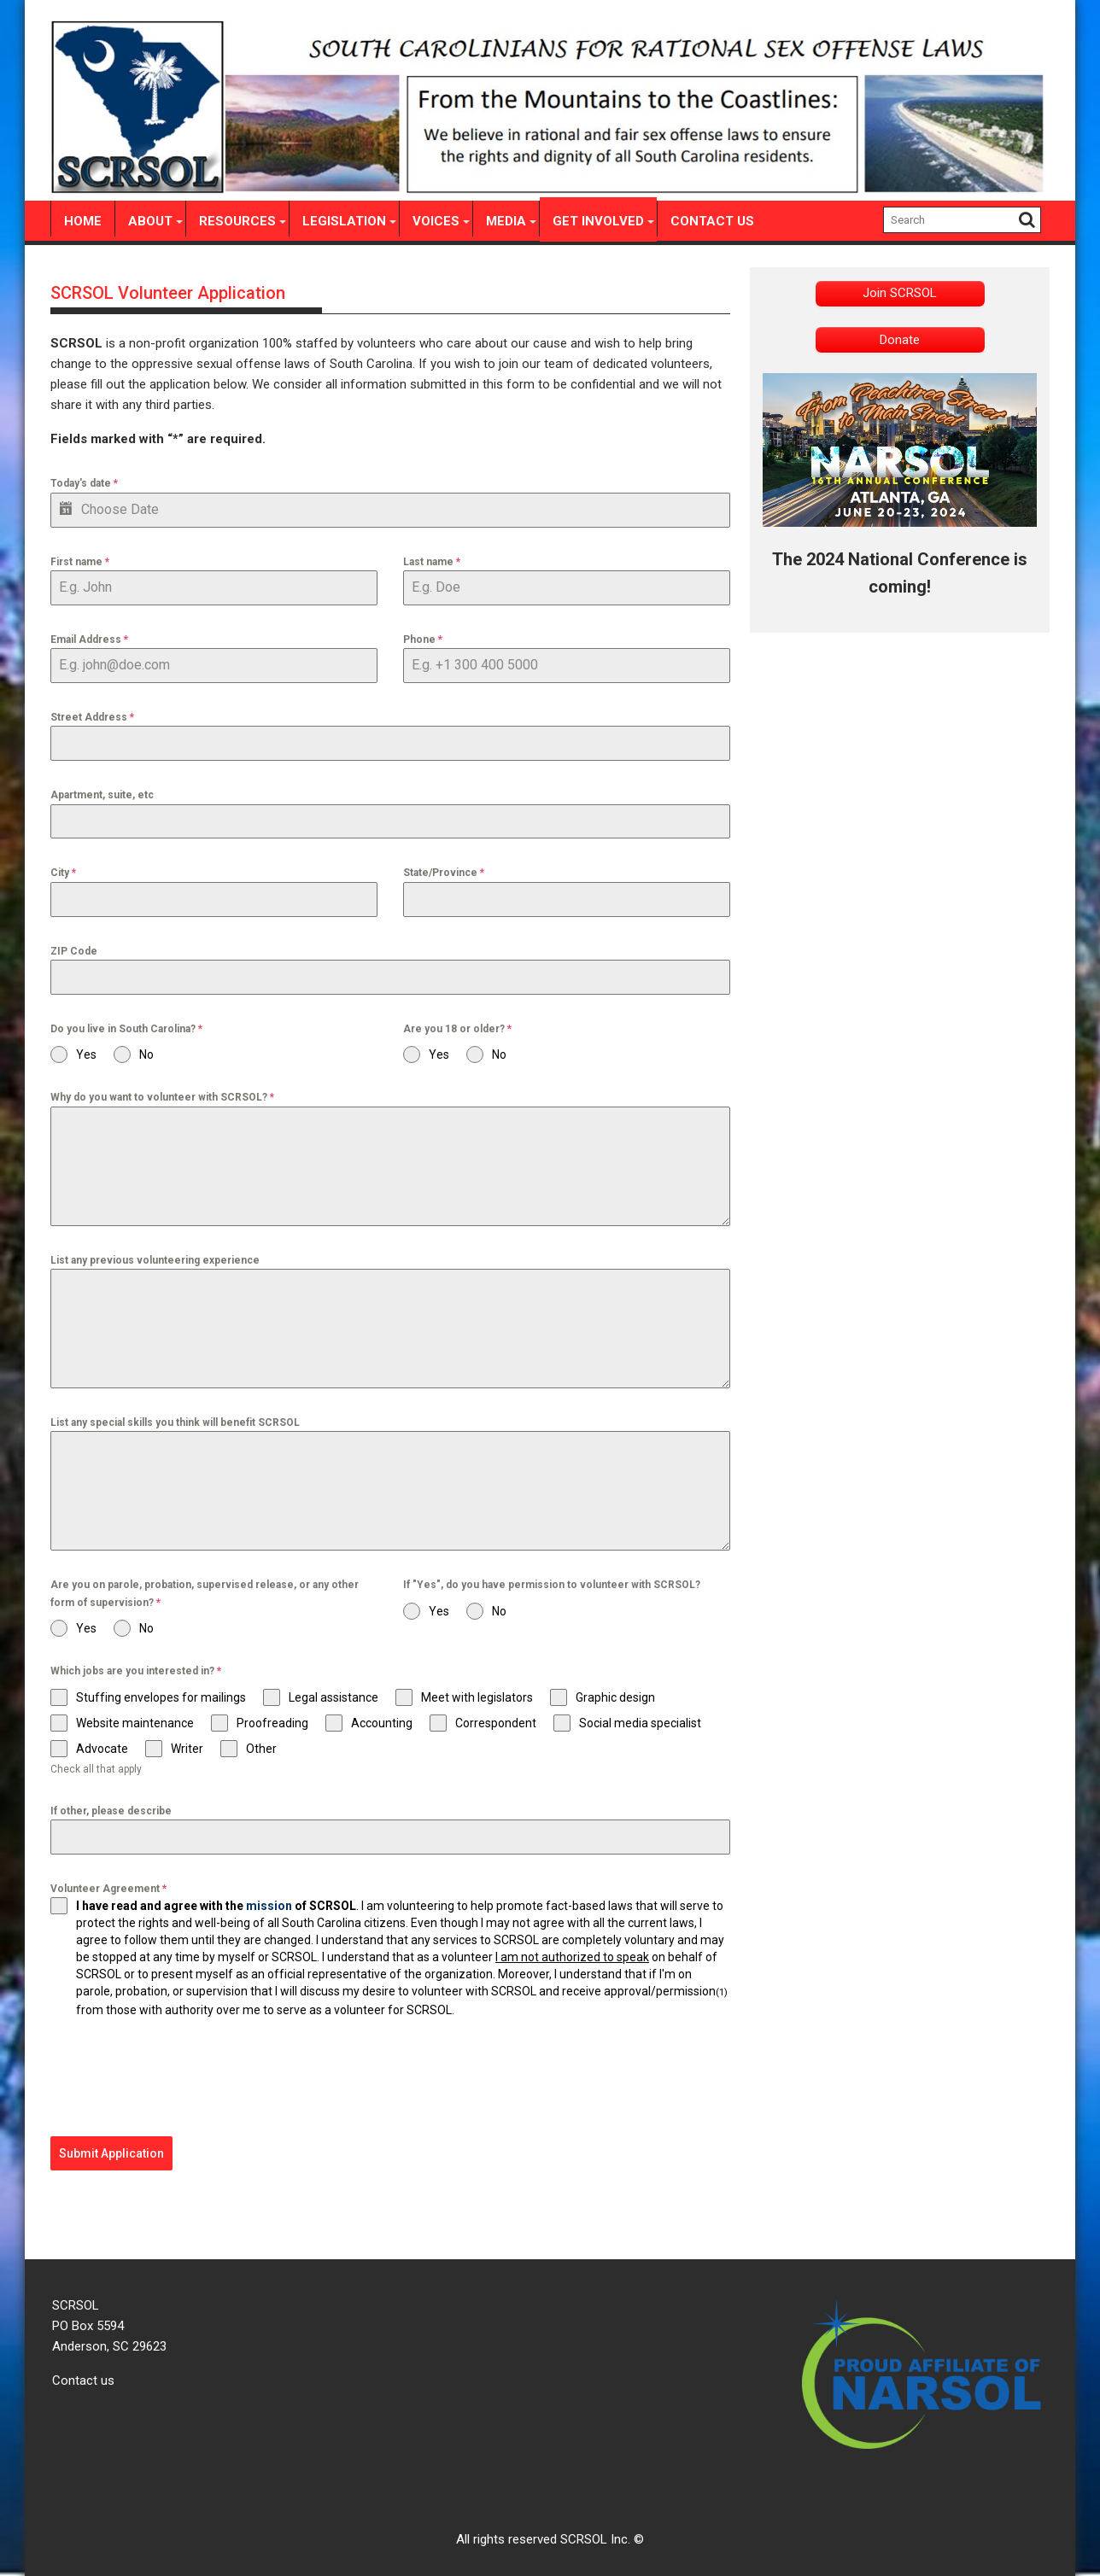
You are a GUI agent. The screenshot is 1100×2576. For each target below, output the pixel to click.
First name (79, 562)
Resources (237, 221)
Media (506, 221)
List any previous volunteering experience (155, 1260)
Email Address (89, 639)
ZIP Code (73, 951)
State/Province (443, 873)
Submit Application (111, 2153)
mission (269, 1906)
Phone (422, 639)
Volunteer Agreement (108, 1889)
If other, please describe (111, 1811)
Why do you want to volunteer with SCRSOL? (162, 1097)
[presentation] (180, 2077)
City (63, 873)
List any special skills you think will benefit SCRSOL (175, 1422)
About (150, 221)
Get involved (598, 221)
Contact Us (712, 221)
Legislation (344, 221)
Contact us (83, 2375)
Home (83, 221)
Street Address (92, 717)
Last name (431, 562)
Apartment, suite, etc (102, 795)
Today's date (84, 483)
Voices (435, 221)
